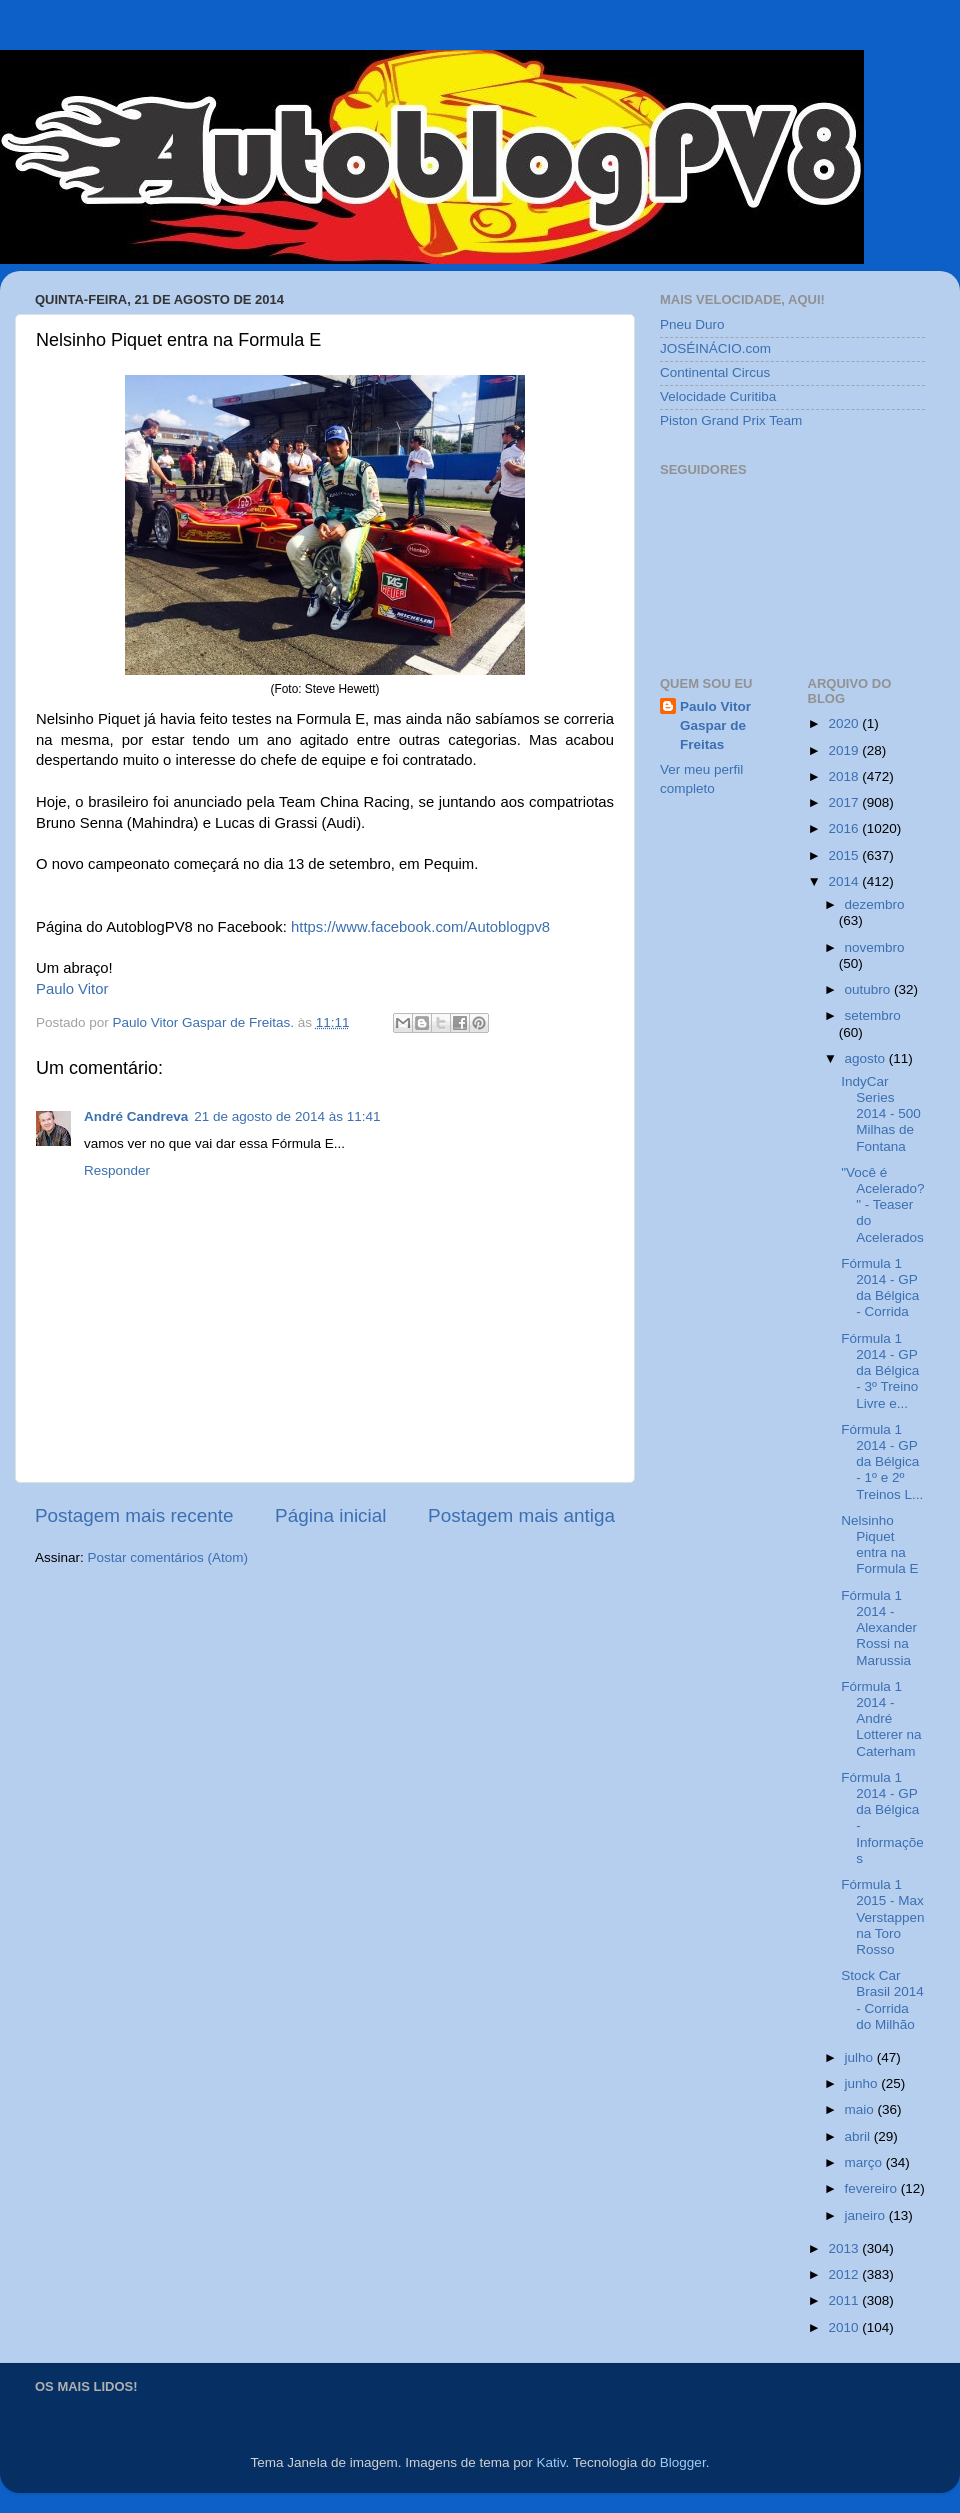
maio (861, 2109)
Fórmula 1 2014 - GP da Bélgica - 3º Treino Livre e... (880, 1371)
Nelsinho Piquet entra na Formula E (879, 1545)
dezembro (875, 904)
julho (861, 2057)
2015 (845, 855)
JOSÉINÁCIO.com (715, 348)
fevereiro (873, 2188)
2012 (845, 2274)
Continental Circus (715, 372)
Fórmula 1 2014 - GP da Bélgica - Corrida (880, 1288)
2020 (845, 723)
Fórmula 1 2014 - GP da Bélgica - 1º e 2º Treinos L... (882, 1462)
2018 (845, 776)
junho (863, 2083)
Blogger (683, 2462)
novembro (875, 947)
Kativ (551, 2462)
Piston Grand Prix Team (731, 420)
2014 (845, 881)
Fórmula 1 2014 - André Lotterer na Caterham (881, 1719)
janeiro (867, 2215)
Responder (117, 1170)
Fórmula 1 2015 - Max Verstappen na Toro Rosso (882, 1917)
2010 (845, 2327)
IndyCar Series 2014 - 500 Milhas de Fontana (881, 1114)
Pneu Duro (692, 324)
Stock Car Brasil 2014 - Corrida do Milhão (882, 2000)
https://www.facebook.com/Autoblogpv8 (418, 927)
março (865, 2162)
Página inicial (330, 1515)
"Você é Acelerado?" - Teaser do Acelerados (882, 1205)
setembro (873, 1015)
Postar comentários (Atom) (168, 1557)
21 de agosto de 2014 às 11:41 (287, 1116)
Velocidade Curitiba (718, 396)
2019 (845, 750)
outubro (870, 989)
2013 (845, 2248)
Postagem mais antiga (521, 1515)
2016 (845, 828)
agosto (867, 1058)
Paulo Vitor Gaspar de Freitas (715, 725)
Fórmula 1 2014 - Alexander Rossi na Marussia (879, 1628)
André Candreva (136, 1116)
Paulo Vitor (72, 989)
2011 (845, 2300)
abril (859, 2136)
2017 (845, 802)
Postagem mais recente (134, 1515)
